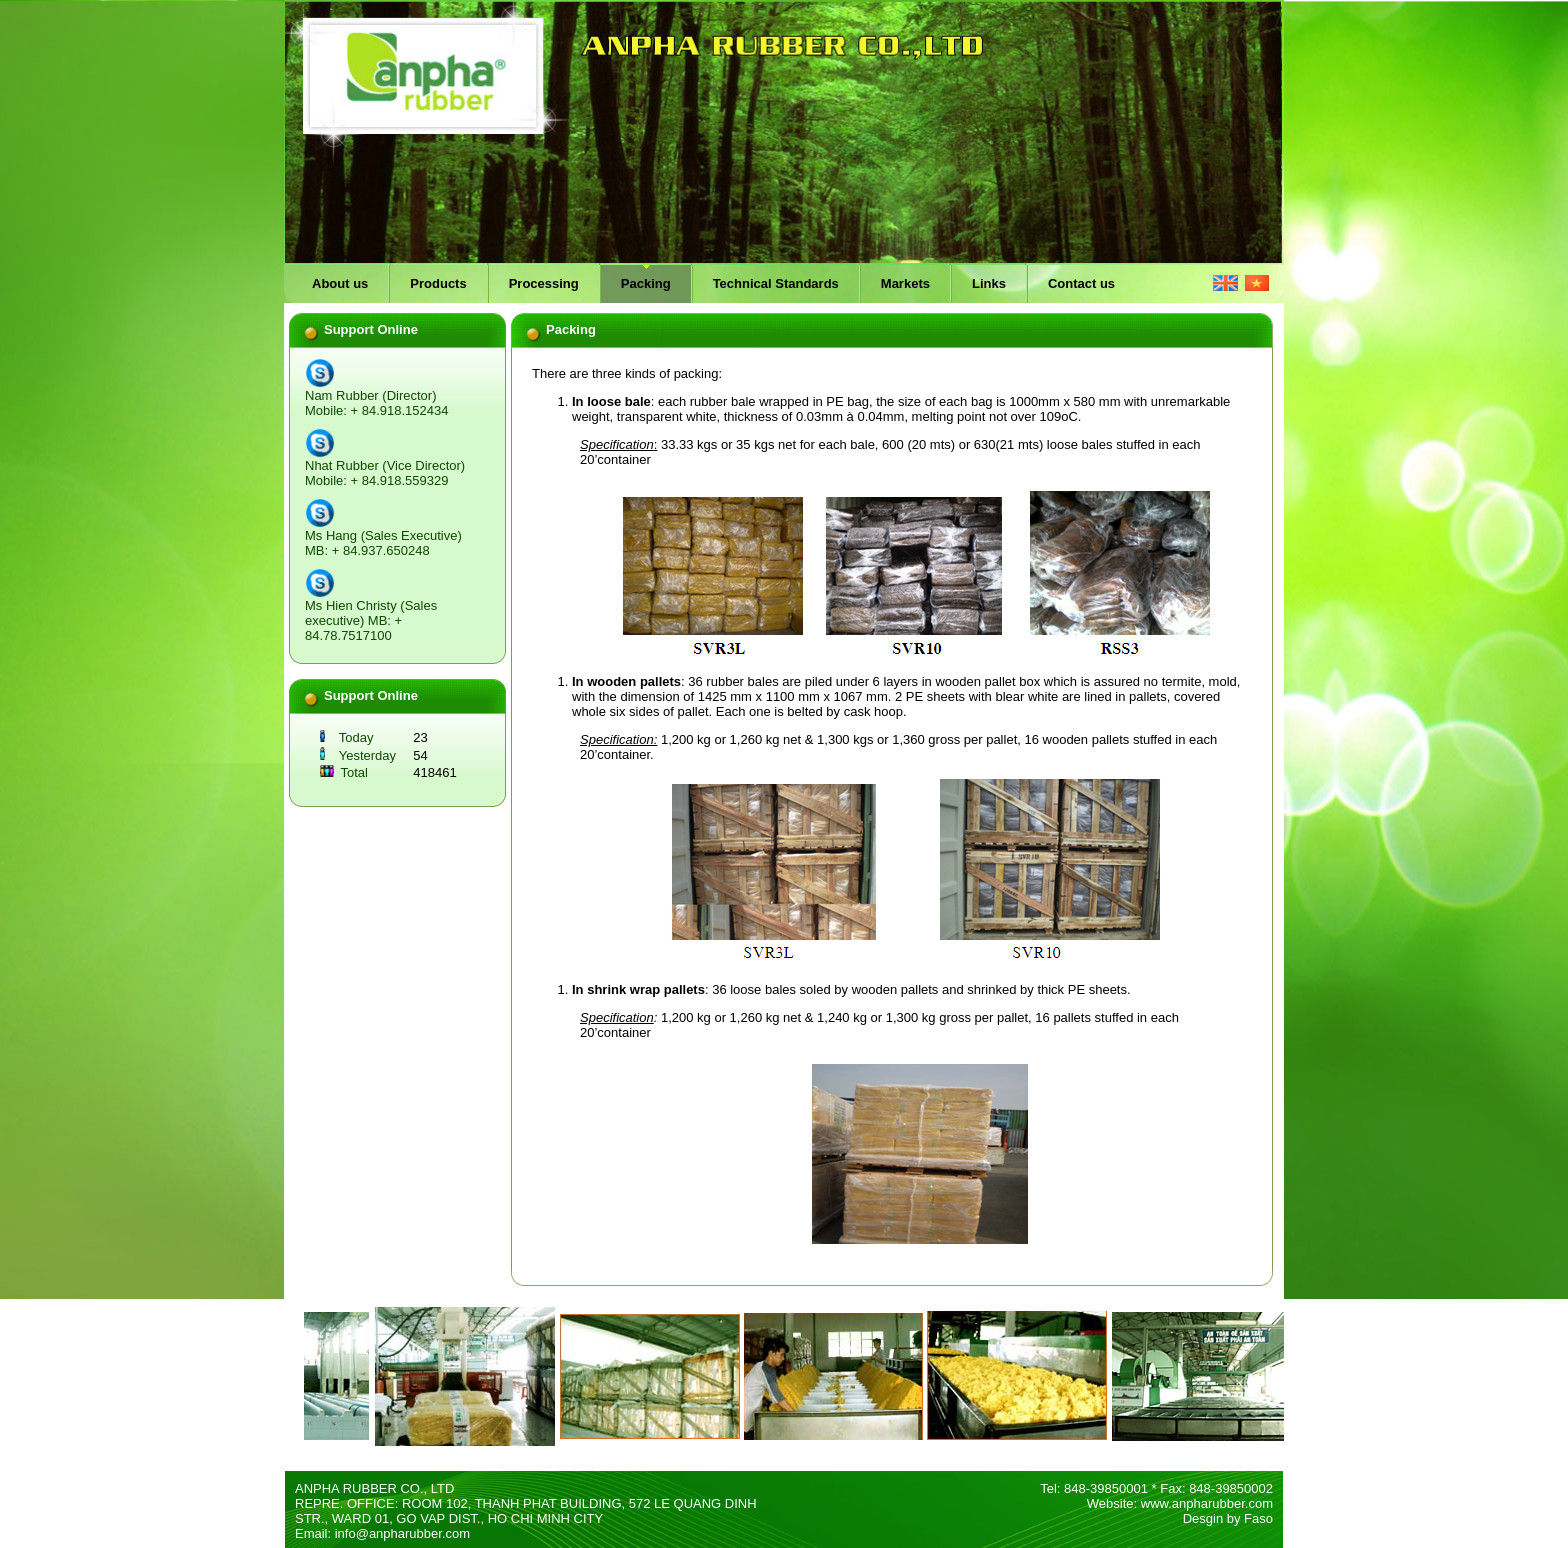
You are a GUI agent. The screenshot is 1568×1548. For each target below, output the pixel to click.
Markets (905, 283)
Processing (544, 283)
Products (438, 283)
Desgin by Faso (1228, 1518)
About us (340, 283)
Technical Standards (776, 283)
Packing (646, 283)
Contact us (1081, 283)
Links (989, 283)
